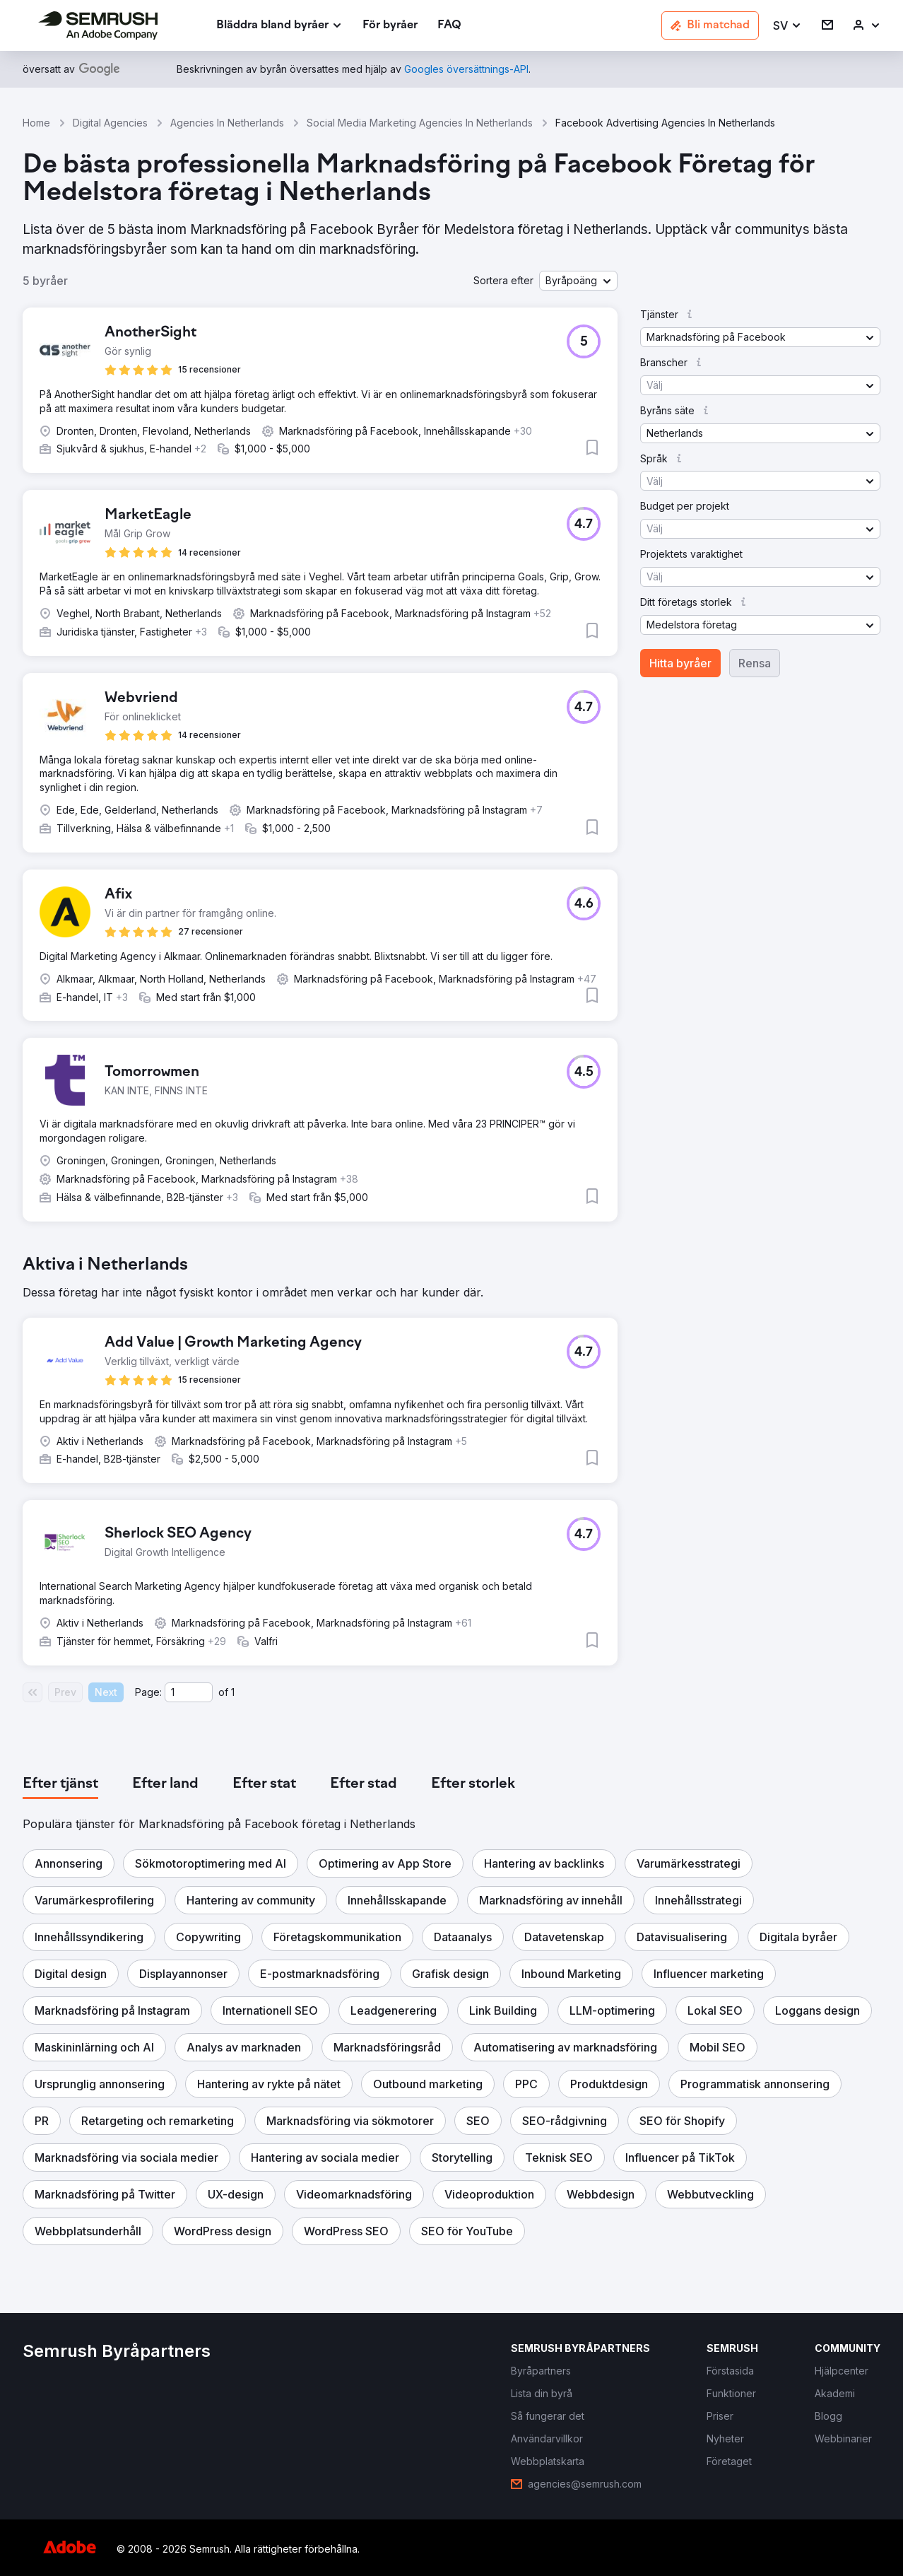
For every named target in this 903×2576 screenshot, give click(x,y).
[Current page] (188, 1692)
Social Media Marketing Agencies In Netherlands (420, 123)
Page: (148, 1692)
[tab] (60, 1784)
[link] (390, 26)
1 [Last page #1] (233, 1692)
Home (36, 123)
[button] (787, 25)
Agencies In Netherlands (227, 123)
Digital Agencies (110, 123)
